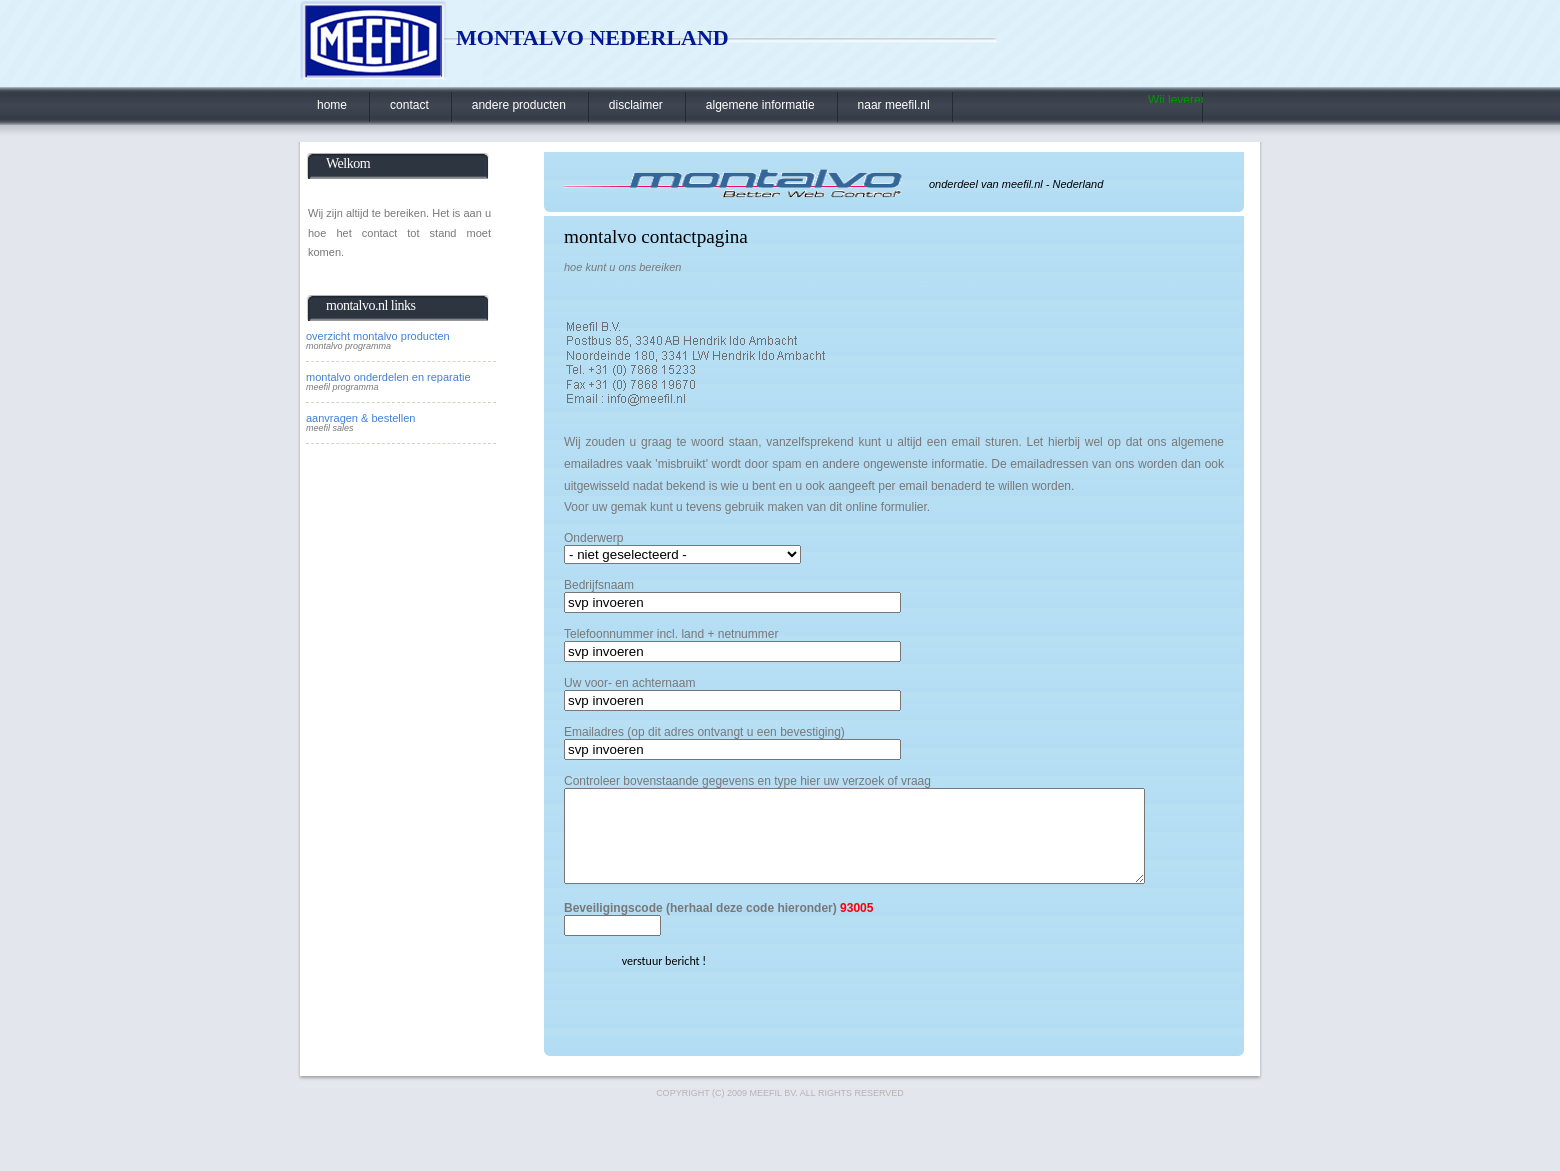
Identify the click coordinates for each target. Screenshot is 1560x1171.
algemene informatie (760, 105)
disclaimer (636, 105)
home (332, 105)
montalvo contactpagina (656, 236)
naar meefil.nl (894, 105)
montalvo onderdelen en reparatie (388, 377)
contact (409, 105)
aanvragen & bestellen (360, 418)
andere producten (519, 105)
